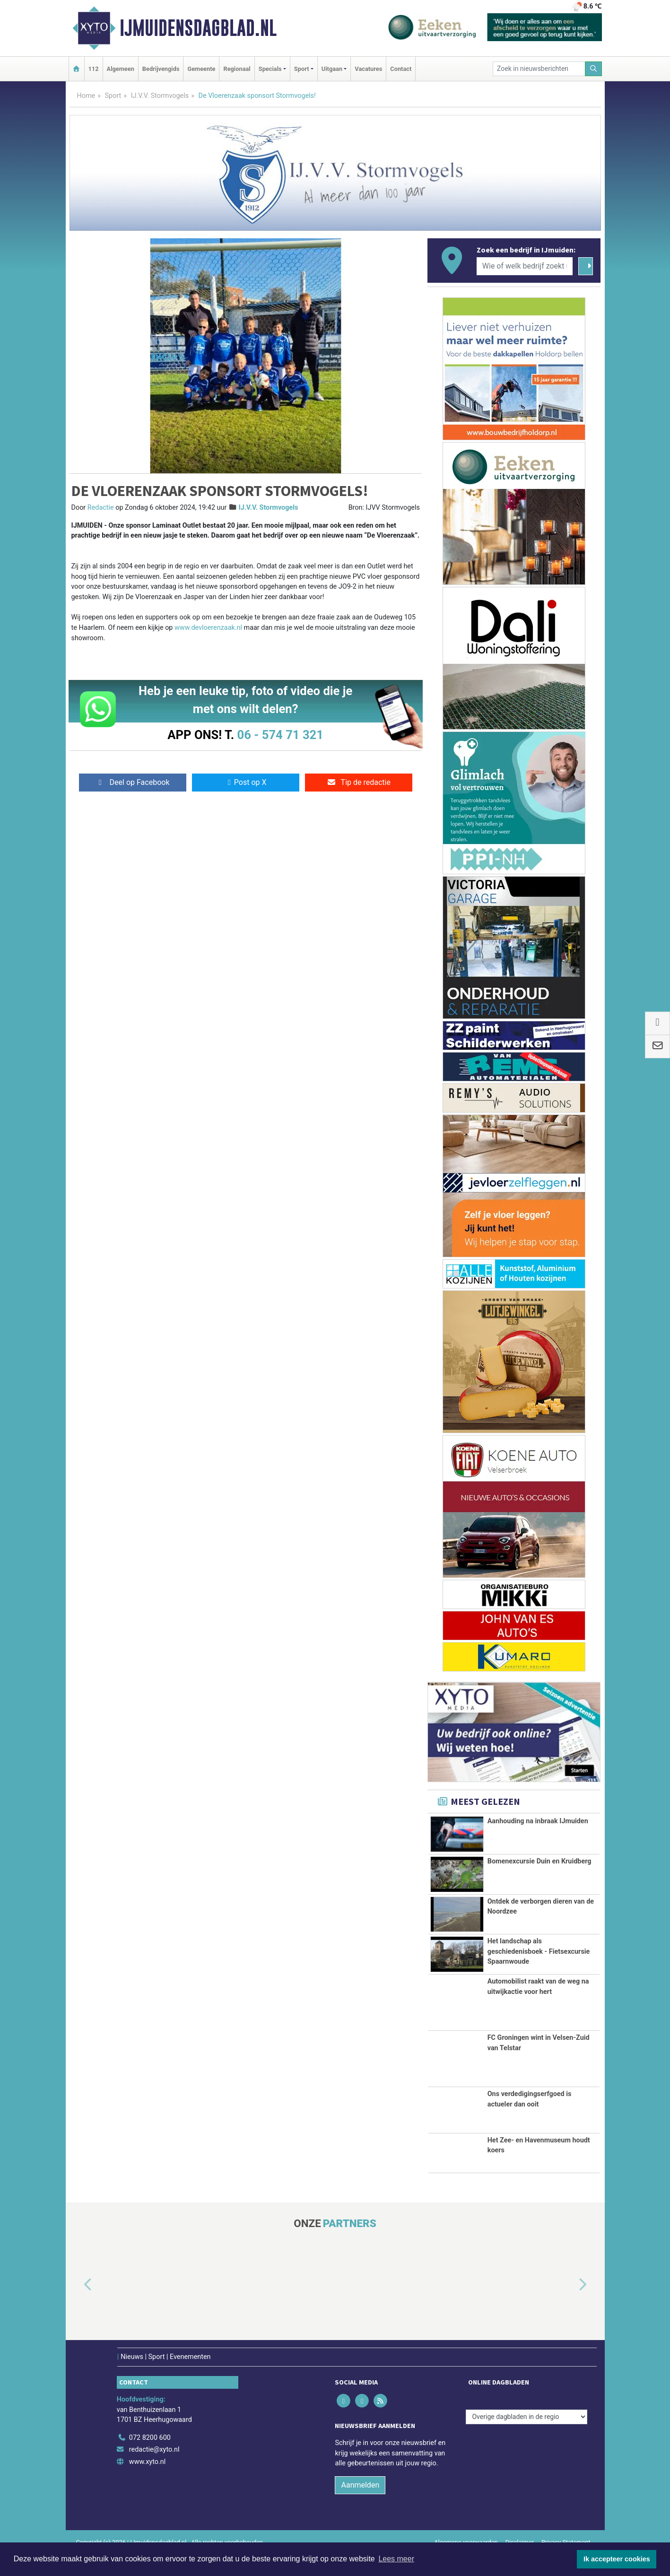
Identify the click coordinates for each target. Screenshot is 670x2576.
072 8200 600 (150, 2459)
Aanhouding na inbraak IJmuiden (537, 1821)
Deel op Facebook (133, 782)
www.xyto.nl (147, 2484)
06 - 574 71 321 (280, 735)
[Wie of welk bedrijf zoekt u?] (525, 266)
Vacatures (368, 68)
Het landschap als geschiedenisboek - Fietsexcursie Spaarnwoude (538, 1957)
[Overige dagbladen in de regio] (526, 2438)
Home (86, 96)
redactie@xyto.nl (154, 2471)
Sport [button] (301, 68)
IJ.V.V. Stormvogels (160, 96)
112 (93, 68)
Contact (400, 68)
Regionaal (236, 68)
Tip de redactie (359, 782)
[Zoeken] (593, 68)
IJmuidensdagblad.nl (198, 27)
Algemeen (120, 68)
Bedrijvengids (161, 68)
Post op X (246, 782)
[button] (77, 2306)
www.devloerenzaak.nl (208, 628)
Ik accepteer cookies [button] (616, 2559)
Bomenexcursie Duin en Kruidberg (539, 1861)
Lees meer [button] (396, 2559)
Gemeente (201, 68)
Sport (113, 96)
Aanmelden (360, 2506)
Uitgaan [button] (332, 68)
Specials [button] (270, 68)
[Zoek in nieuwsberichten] (539, 68)
